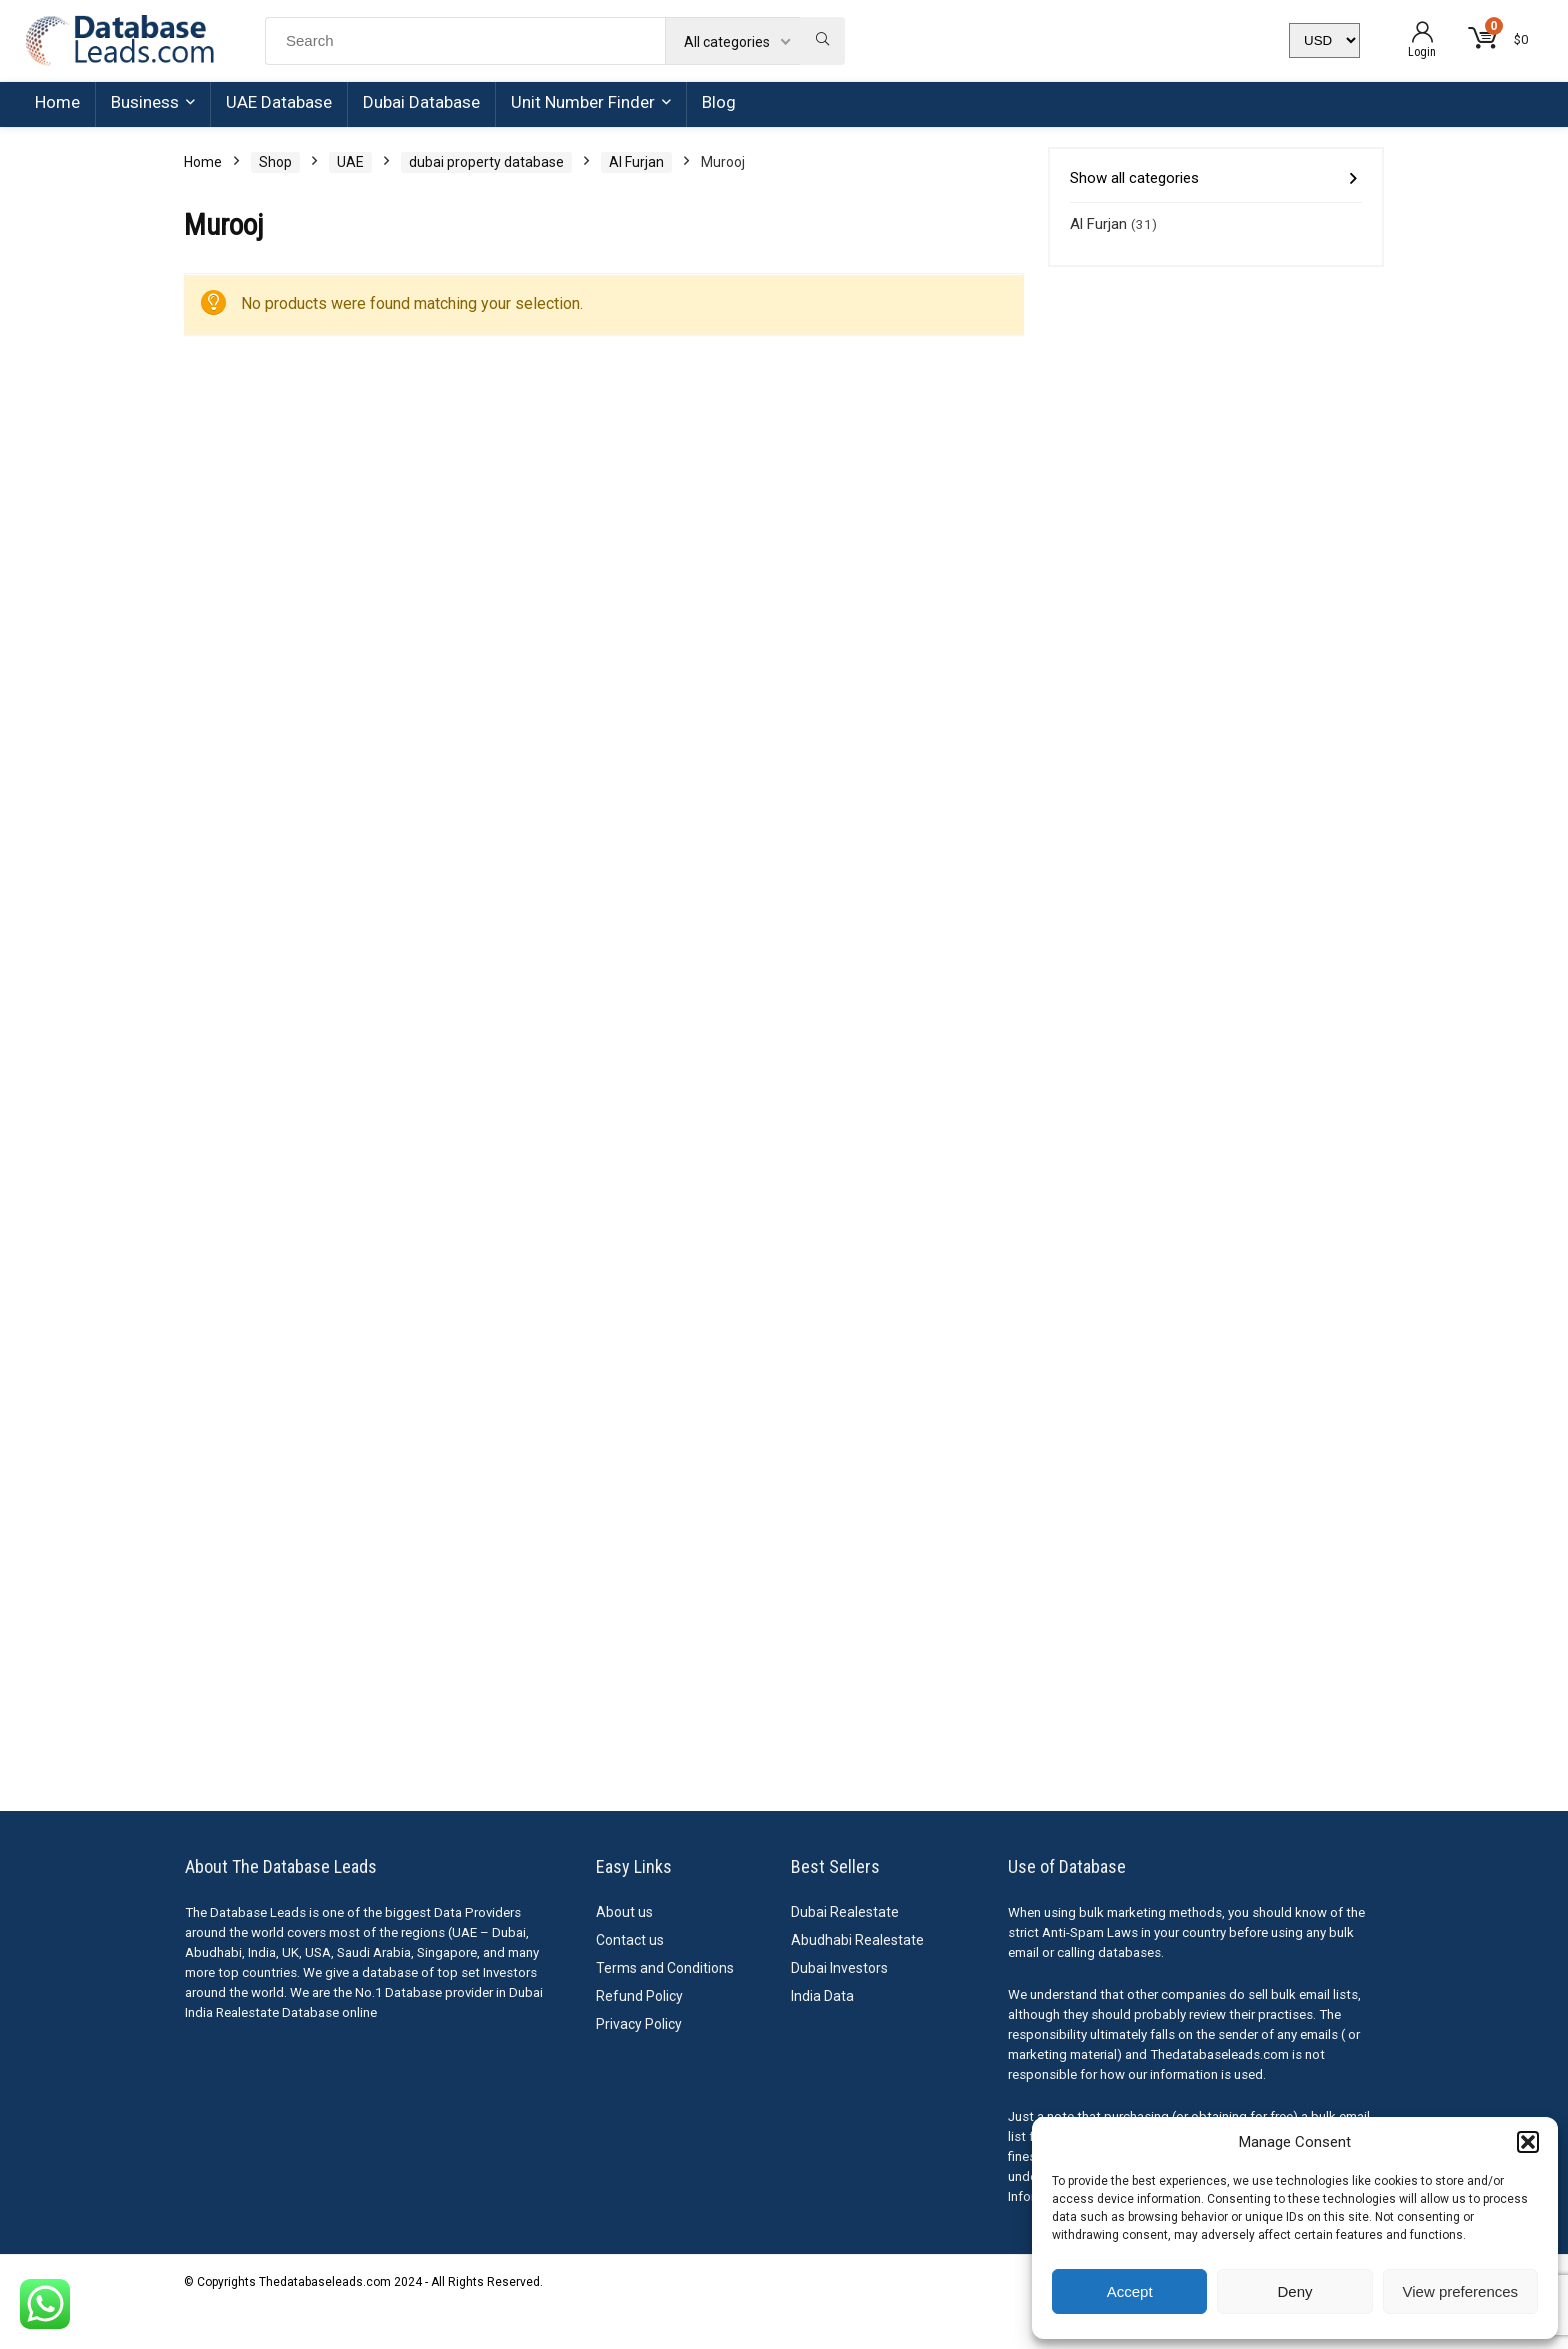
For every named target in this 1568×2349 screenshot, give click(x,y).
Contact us (630, 1940)
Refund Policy (639, 1996)
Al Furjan (636, 162)
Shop (275, 162)
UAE (350, 162)
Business (145, 102)
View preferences (1461, 2291)
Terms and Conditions (665, 1968)
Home (57, 102)
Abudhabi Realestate (857, 1940)
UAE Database (279, 102)
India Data (822, 1996)
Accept (1130, 2291)
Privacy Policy (639, 2024)
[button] (1528, 2142)
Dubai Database (421, 102)
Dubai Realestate (845, 1912)
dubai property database (486, 162)
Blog (719, 102)
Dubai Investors (839, 1968)
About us (624, 1912)
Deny (1294, 2291)
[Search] (822, 41)
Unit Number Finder (583, 102)
